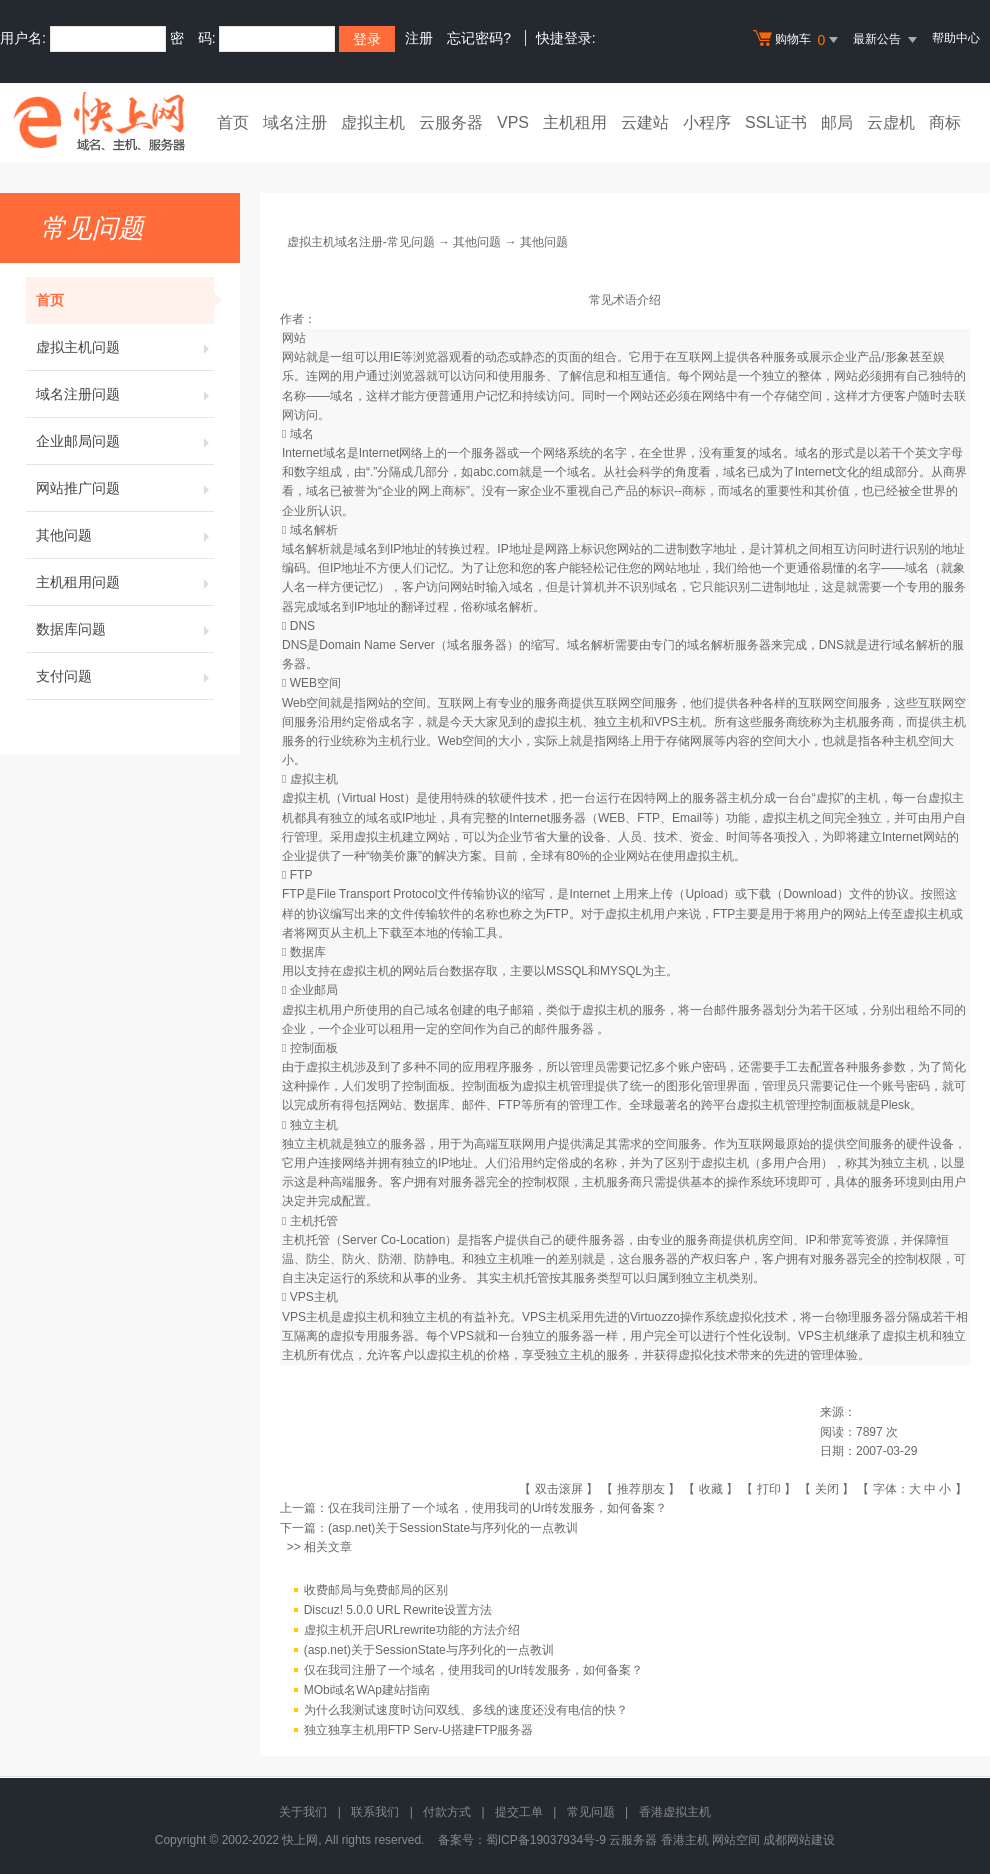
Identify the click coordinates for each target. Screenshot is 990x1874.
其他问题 (125, 535)
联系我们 (375, 1812)
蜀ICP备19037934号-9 (546, 1840)
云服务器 (451, 122)
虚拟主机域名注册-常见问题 (361, 242)
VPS (513, 122)
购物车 (798, 40)
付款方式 (447, 1812)
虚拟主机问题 (125, 347)
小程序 (707, 122)
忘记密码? (479, 38)
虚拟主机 (373, 122)
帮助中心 (956, 38)
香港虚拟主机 (675, 1812)
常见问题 (591, 1812)
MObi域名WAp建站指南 (367, 1690)
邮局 (837, 122)
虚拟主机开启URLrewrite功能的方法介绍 (412, 1630)
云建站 (645, 122)
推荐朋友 (641, 1489)
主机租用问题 (125, 582)
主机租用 (575, 122)
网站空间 (736, 1840)
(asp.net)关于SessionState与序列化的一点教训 (453, 1528)
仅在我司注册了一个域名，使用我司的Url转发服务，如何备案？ (497, 1508)
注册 (419, 38)
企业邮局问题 (125, 441)
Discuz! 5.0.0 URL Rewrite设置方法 (398, 1610)
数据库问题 (125, 629)
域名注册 (295, 122)
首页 (233, 122)
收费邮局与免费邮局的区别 (376, 1590)
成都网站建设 (799, 1840)
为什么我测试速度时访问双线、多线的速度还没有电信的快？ (466, 1710)
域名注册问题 (125, 394)
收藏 (711, 1489)
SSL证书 (776, 122)
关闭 (827, 1489)
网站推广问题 (125, 488)
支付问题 (125, 676)
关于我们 (303, 1812)
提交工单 (519, 1812)
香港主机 (685, 1840)
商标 (945, 122)
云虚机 (891, 122)
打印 (769, 1489)
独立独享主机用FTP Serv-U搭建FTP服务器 (419, 1730)
